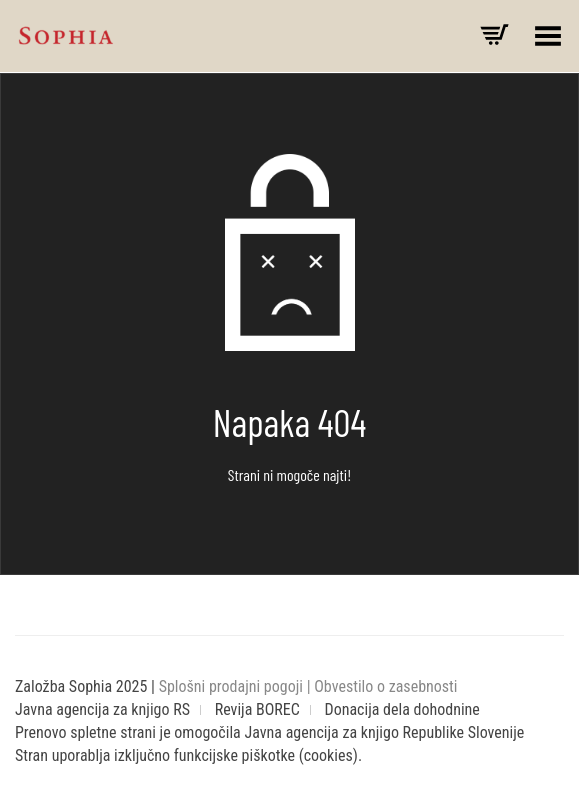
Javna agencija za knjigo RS (102, 709)
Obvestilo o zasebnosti (385, 686)
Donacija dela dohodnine (402, 709)
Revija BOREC (257, 709)
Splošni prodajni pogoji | (237, 686)
